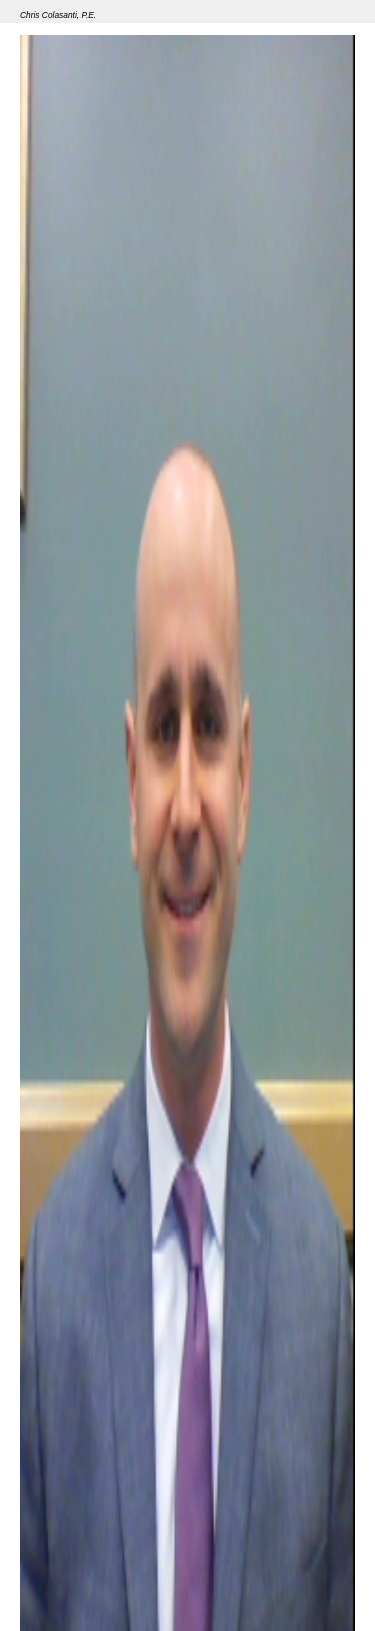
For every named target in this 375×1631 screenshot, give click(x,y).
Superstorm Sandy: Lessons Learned (204, 1580)
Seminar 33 (52, 1580)
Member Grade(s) (69, 1538)
